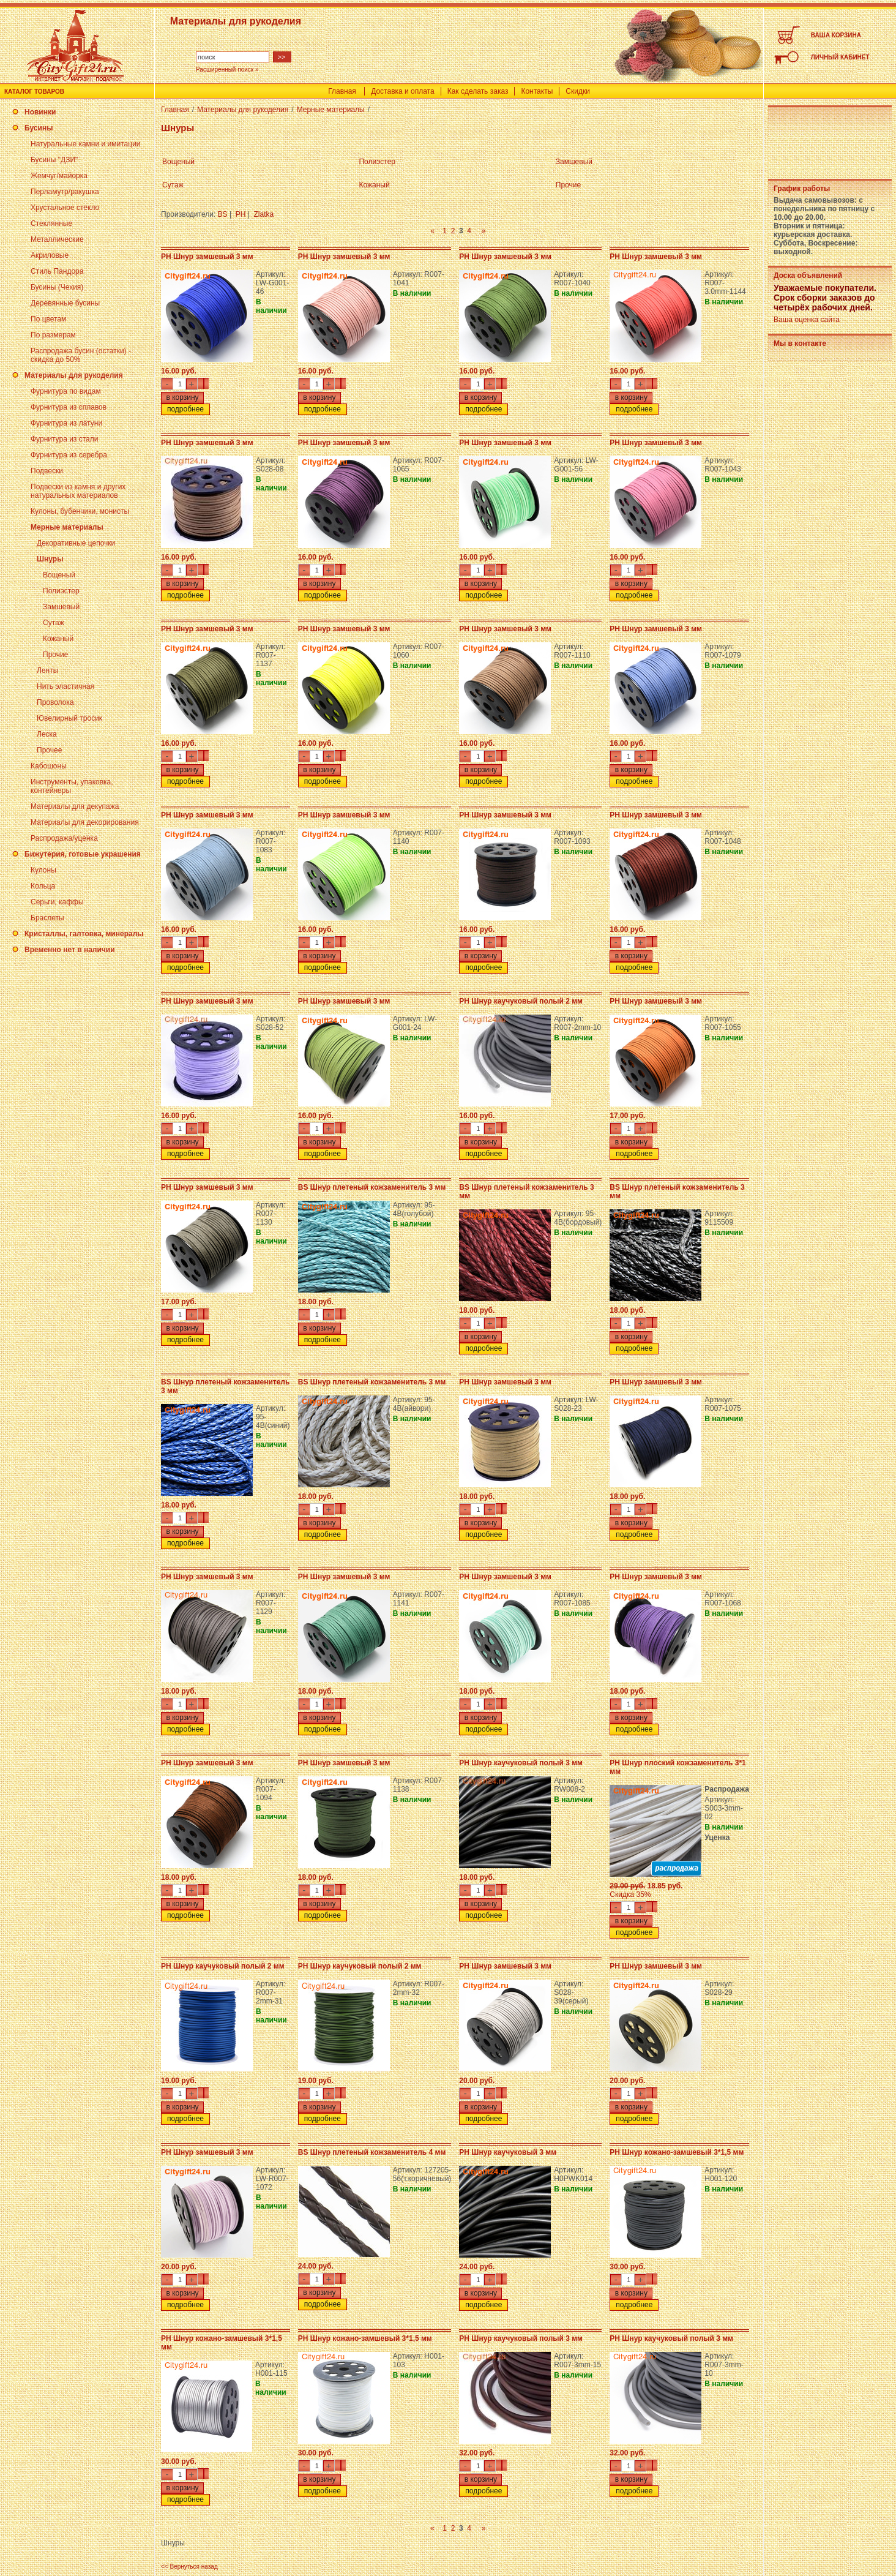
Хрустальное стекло (65, 207)
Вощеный (59, 575)
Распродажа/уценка (64, 838)
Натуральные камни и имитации (86, 144)
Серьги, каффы (57, 902)
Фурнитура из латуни (66, 423)
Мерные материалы (67, 527)
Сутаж (53, 622)
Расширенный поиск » (227, 69)
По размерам (53, 335)
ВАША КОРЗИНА (836, 35)
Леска (47, 734)
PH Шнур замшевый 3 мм (207, 256)
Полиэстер (61, 591)
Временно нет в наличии (69, 949)
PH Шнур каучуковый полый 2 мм (521, 1001)
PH (241, 214)
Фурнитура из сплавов (68, 407)
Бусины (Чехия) (57, 287)
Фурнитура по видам (66, 391)
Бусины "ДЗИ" (54, 160)
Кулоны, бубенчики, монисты (80, 511)
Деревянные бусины (65, 303)
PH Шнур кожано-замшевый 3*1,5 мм (677, 2152)
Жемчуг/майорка (59, 175)
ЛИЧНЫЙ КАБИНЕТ (840, 57)
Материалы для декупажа (75, 806)
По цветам (48, 319)
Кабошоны (49, 766)
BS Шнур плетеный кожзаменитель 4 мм (372, 2152)
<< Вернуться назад (189, 2566)
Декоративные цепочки (76, 543)
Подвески (47, 471)
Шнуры (50, 559)
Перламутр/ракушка (65, 191)
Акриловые (50, 255)
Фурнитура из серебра (69, 455)
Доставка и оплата (403, 91)
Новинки (40, 112)
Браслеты (47, 918)
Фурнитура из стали (64, 439)
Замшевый (61, 607)
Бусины (38, 128)
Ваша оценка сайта (807, 319)
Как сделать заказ (478, 91)
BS (223, 214)
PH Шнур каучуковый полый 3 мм (521, 1763)
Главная (342, 91)
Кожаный (58, 638)
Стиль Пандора (57, 271)
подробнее (185, 409)
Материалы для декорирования (85, 822)
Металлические (57, 239)
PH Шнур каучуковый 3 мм (507, 2152)
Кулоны (43, 870)
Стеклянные (51, 223)
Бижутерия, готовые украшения (82, 854)
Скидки (578, 91)
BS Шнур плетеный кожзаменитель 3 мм (372, 1187)
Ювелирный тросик (69, 718)
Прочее (49, 750)
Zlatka (264, 214)
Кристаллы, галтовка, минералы (84, 933)
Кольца (43, 886)
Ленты (47, 670)
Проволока (55, 702)
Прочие (55, 654)
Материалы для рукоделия (73, 375)
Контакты (537, 91)
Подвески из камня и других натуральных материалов (78, 491)
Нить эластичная (65, 686)
